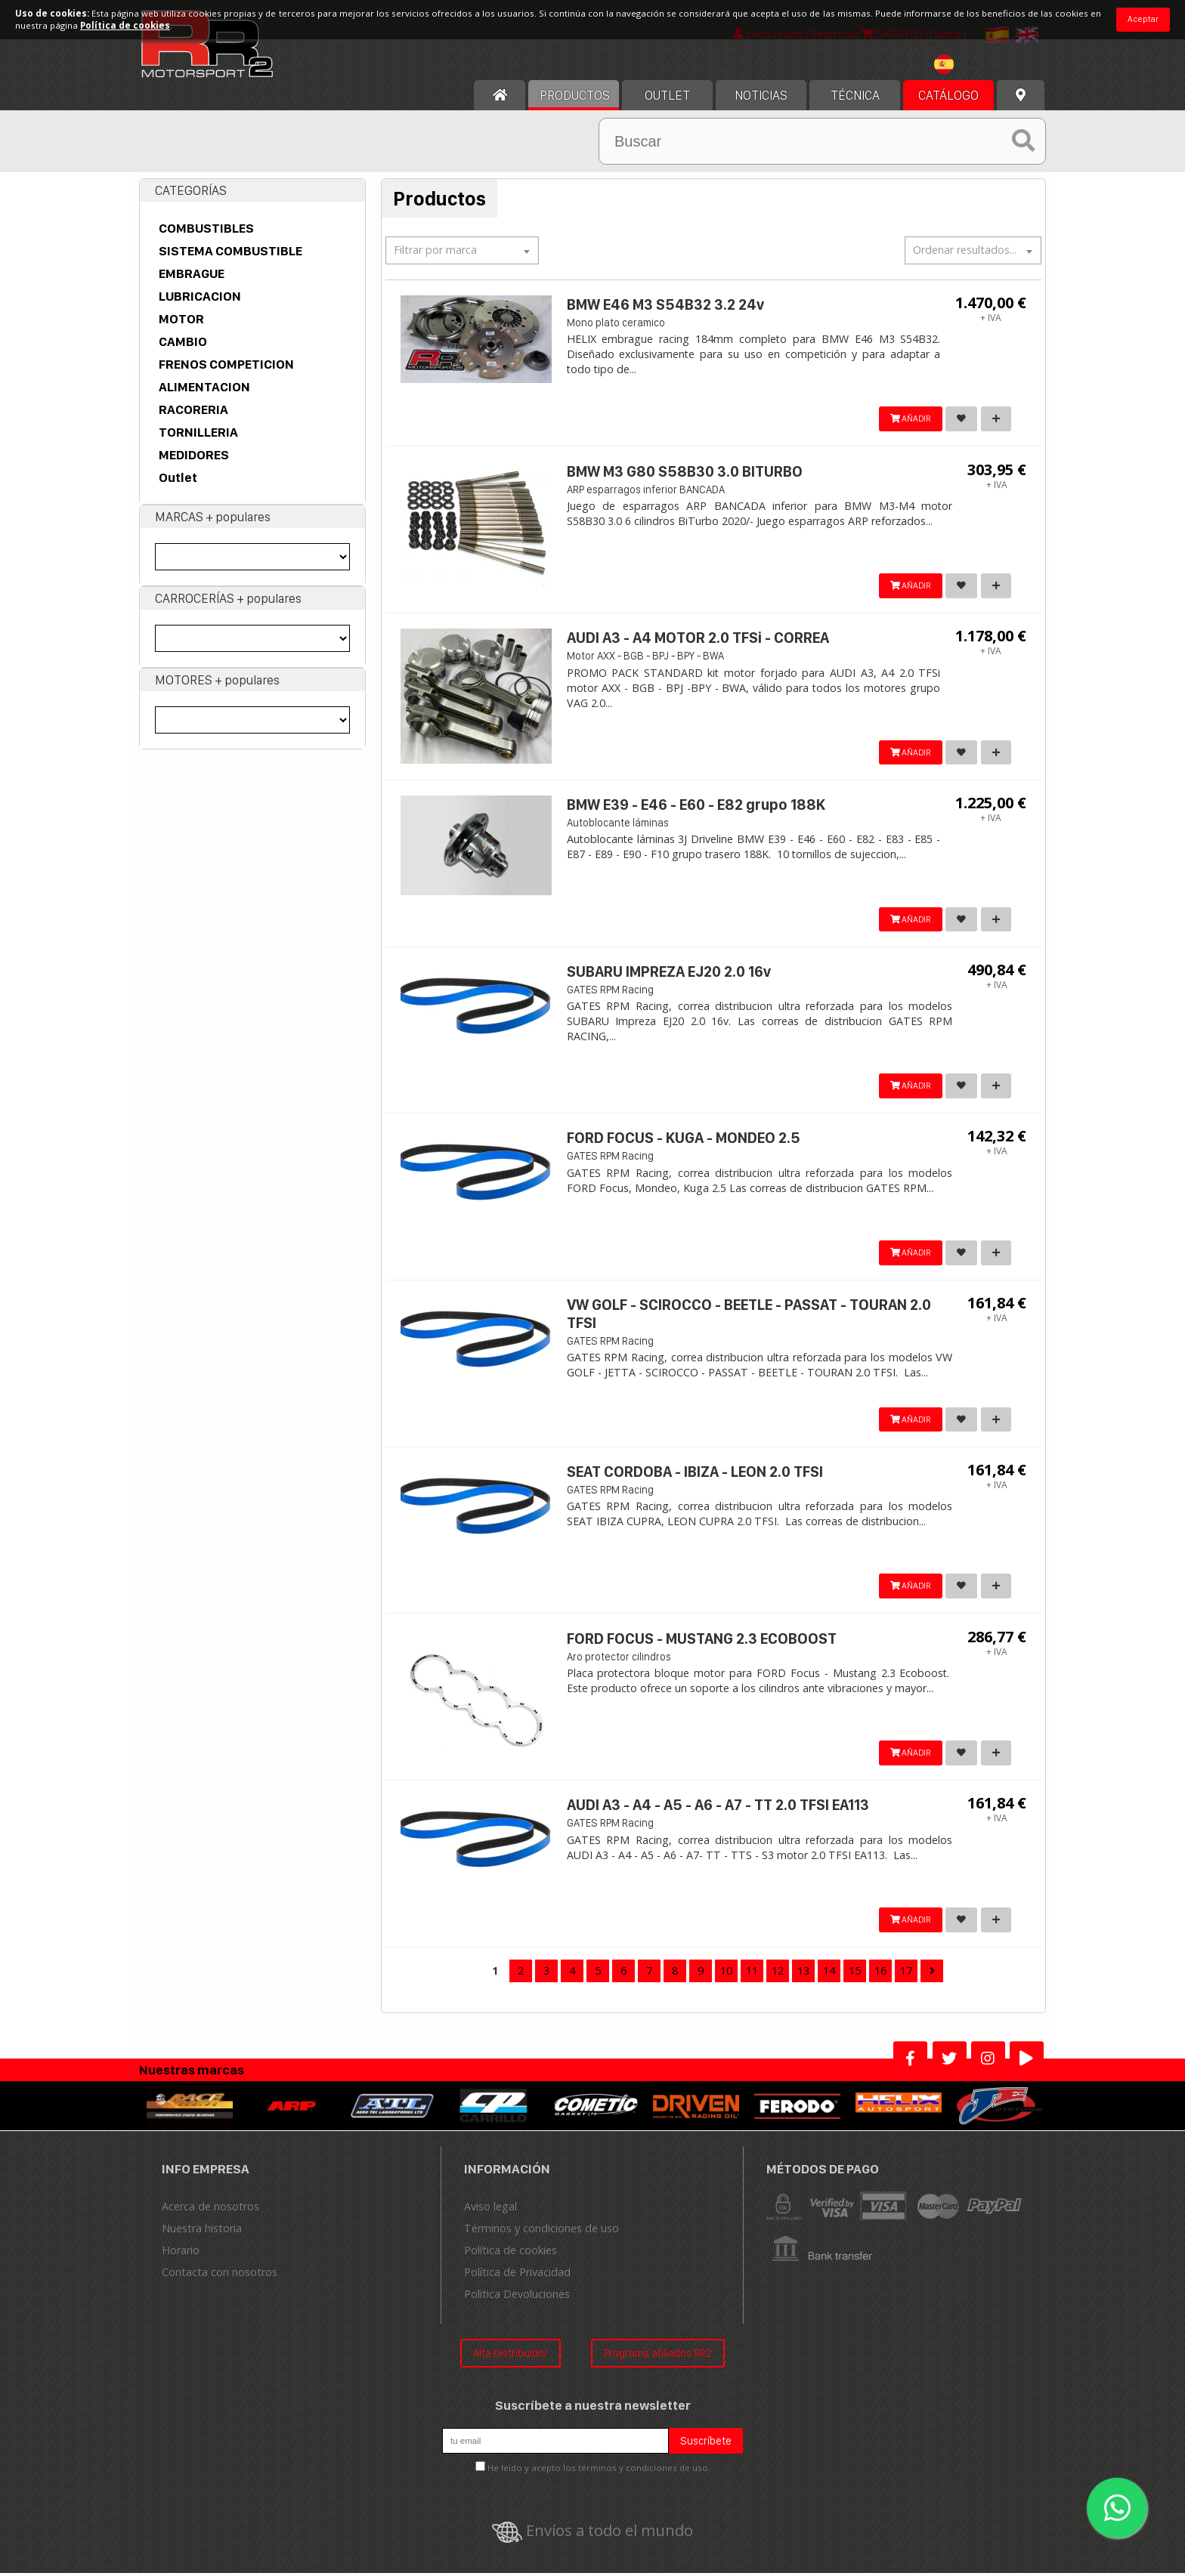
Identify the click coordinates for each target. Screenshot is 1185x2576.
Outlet (178, 478)
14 (829, 1973)
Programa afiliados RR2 (658, 2355)
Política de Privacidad (517, 2274)
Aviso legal (490, 2208)
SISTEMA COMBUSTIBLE (230, 251)
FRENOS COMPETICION (226, 364)
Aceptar (1143, 19)
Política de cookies (510, 2252)
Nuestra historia (202, 2230)
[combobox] (967, 67)
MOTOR (181, 319)
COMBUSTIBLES (206, 228)
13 (803, 1973)
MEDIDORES (194, 455)
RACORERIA (193, 410)
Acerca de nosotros (210, 2208)
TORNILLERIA (198, 432)
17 (906, 1973)
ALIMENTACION (204, 387)
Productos (575, 95)
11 (752, 1973)
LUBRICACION (200, 296)
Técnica (855, 95)
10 (726, 1973)
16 (880, 1973)
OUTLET (667, 95)
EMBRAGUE (191, 274)
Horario (181, 2252)
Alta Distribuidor (510, 2355)
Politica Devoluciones (517, 2296)
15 (855, 1973)
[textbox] (967, 65)
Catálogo (948, 95)
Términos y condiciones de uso (541, 2230)
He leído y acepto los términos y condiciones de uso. (598, 2470)
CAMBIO (183, 342)
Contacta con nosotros (219, 2274)
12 (778, 1973)
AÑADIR (904, 419)
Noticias (761, 95)
